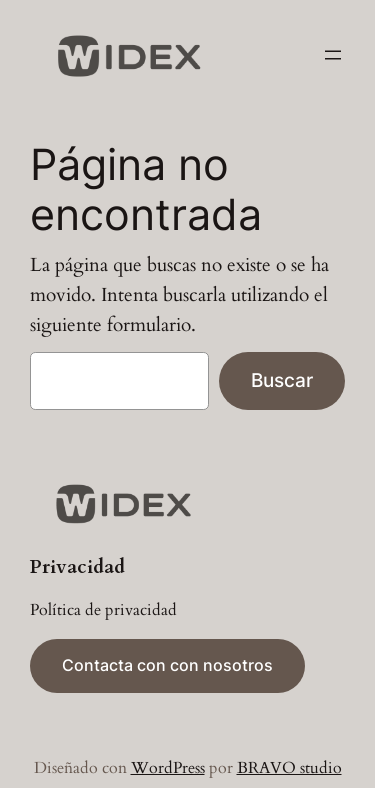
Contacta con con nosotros (167, 665)
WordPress (168, 768)
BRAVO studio (289, 768)
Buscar (282, 380)
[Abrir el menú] (333, 55)
